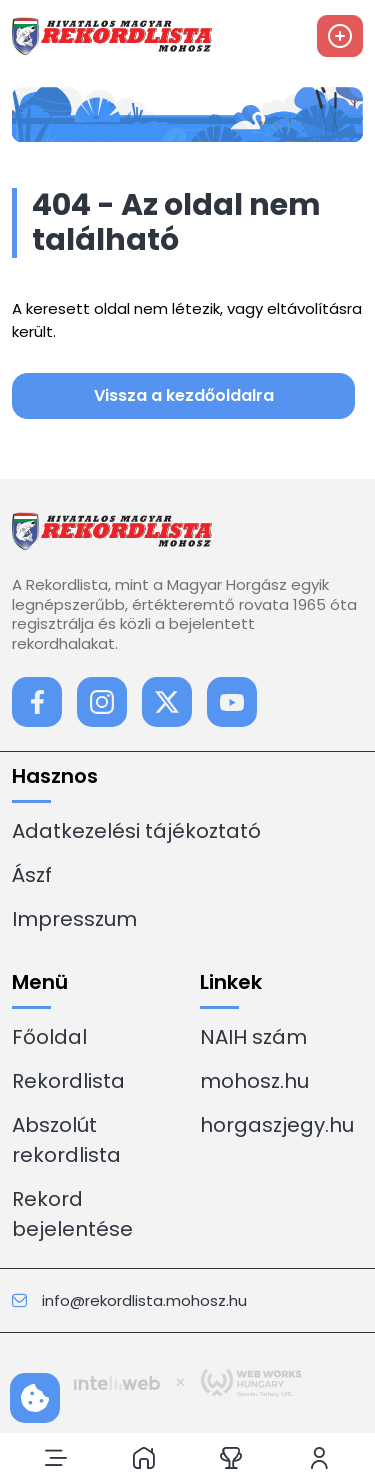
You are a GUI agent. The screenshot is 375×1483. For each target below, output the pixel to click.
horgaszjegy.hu (277, 1125)
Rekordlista (68, 1081)
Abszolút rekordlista (66, 1140)
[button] (56, 1458)
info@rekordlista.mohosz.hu (129, 1300)
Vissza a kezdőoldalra (184, 395)
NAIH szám (253, 1037)
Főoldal (49, 1037)
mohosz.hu (254, 1081)
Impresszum (74, 919)
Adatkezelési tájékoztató (136, 831)
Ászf (32, 875)
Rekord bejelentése (72, 1214)
